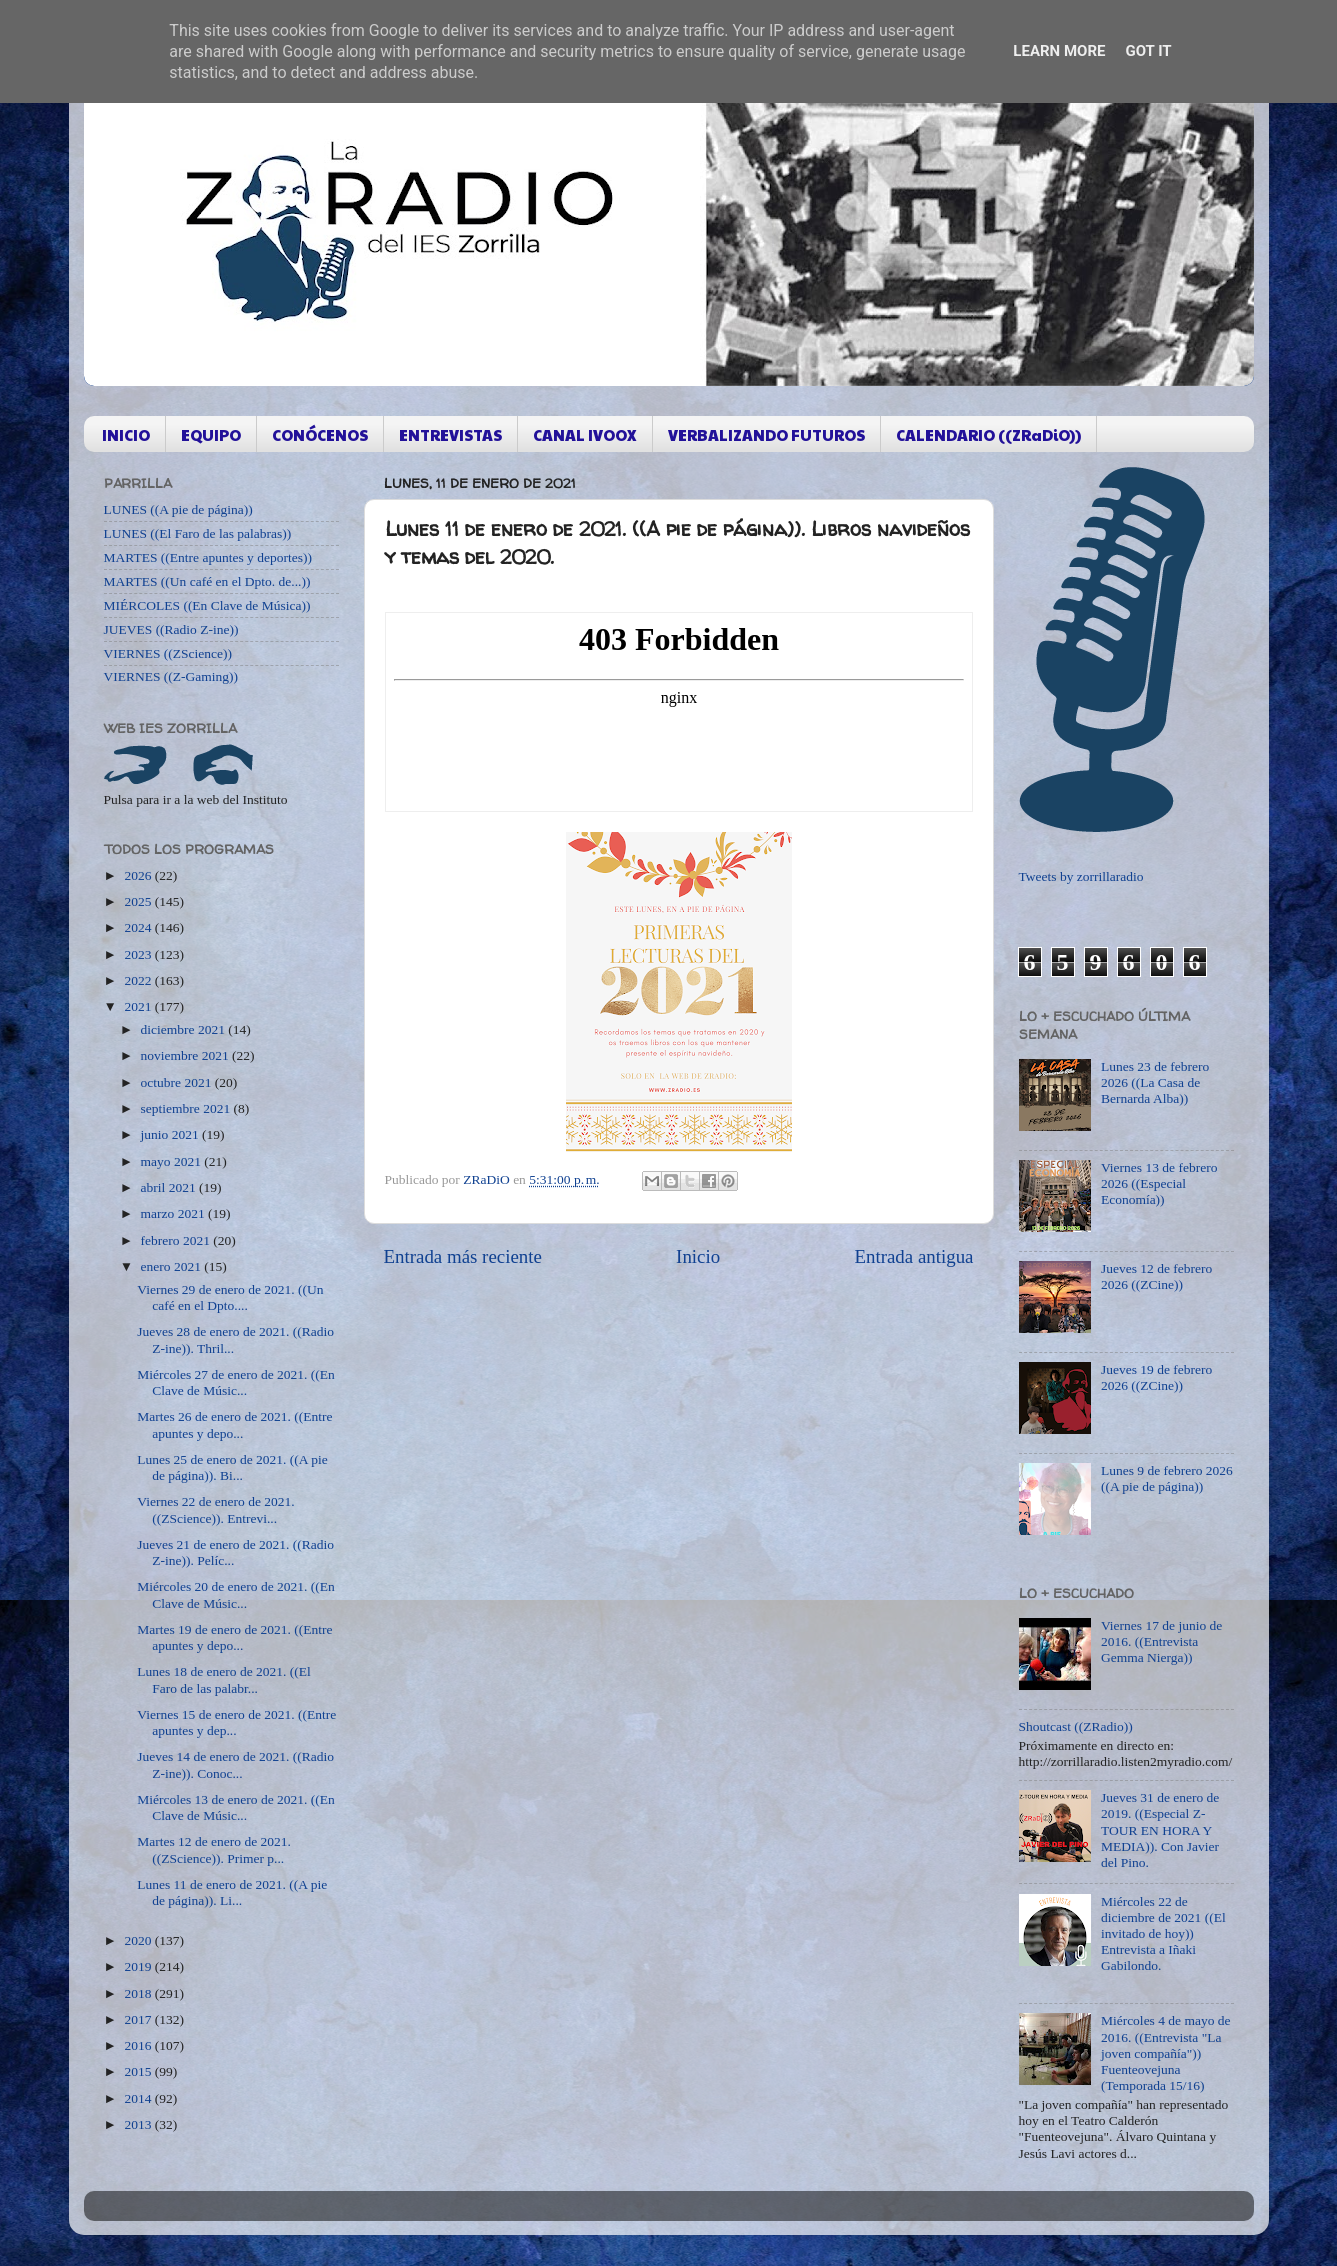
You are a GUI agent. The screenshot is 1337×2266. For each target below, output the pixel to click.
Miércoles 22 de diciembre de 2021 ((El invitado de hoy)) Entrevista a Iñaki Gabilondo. (1163, 1934)
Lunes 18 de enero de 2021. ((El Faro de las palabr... (224, 1679)
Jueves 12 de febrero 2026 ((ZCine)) (1156, 1276)
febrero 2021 (177, 1240)
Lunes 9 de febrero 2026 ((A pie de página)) (1167, 1478)
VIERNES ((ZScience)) (168, 653)
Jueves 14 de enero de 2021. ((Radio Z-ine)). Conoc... (235, 1764)
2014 (139, 2098)
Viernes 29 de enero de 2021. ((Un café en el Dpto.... (230, 1297)
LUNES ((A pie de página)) (178, 509)
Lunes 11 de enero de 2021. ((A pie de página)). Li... (232, 1892)
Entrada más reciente (463, 1256)
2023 (139, 954)
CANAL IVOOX (585, 434)
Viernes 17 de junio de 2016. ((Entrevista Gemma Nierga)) (1161, 1641)
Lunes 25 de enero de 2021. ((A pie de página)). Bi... (232, 1467)
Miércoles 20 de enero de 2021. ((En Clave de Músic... (236, 1594)
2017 (139, 2019)
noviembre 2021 (186, 1055)
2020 (139, 1940)
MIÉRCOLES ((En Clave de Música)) (207, 605)
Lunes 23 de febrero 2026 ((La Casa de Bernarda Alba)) (1155, 1082)
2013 (139, 2124)
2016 (139, 2045)
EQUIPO (211, 434)
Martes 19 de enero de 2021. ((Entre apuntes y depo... (234, 1637)
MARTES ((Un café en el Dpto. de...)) (207, 581)
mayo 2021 (173, 1161)
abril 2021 (170, 1187)
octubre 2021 (178, 1082)
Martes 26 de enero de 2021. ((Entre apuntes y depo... (234, 1424)
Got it (1148, 51)
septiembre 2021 (187, 1108)
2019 (139, 1966)
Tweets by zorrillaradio (1081, 876)
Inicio (698, 1256)
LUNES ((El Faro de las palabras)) (198, 533)
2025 (139, 901)
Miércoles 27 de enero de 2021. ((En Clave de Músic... (236, 1382)
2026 (139, 875)
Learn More (1059, 51)
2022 (139, 980)
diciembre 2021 (185, 1029)
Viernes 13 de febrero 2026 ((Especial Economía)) (1159, 1183)
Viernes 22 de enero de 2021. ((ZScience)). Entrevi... (215, 1509)
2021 (139, 1006)
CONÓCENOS (320, 434)
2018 (139, 1993)
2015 (139, 2071)
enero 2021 (173, 1266)
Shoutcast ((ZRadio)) (1076, 1726)
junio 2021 (172, 1134)
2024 (139, 927)
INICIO (126, 434)
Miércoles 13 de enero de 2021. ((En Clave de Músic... (236, 1807)
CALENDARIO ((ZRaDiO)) (988, 434)
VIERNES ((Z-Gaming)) (171, 676)
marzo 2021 (174, 1213)
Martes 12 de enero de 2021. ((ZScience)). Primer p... (214, 1849)
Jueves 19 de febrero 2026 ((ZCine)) (1156, 1377)
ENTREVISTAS (450, 434)
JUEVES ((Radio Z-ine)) (171, 629)
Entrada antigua (913, 1256)
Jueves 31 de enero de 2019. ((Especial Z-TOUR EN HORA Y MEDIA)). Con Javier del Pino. (1160, 1830)
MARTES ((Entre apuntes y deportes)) (208, 557)
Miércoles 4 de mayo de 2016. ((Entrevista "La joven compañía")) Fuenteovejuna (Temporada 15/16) (1166, 2053)
